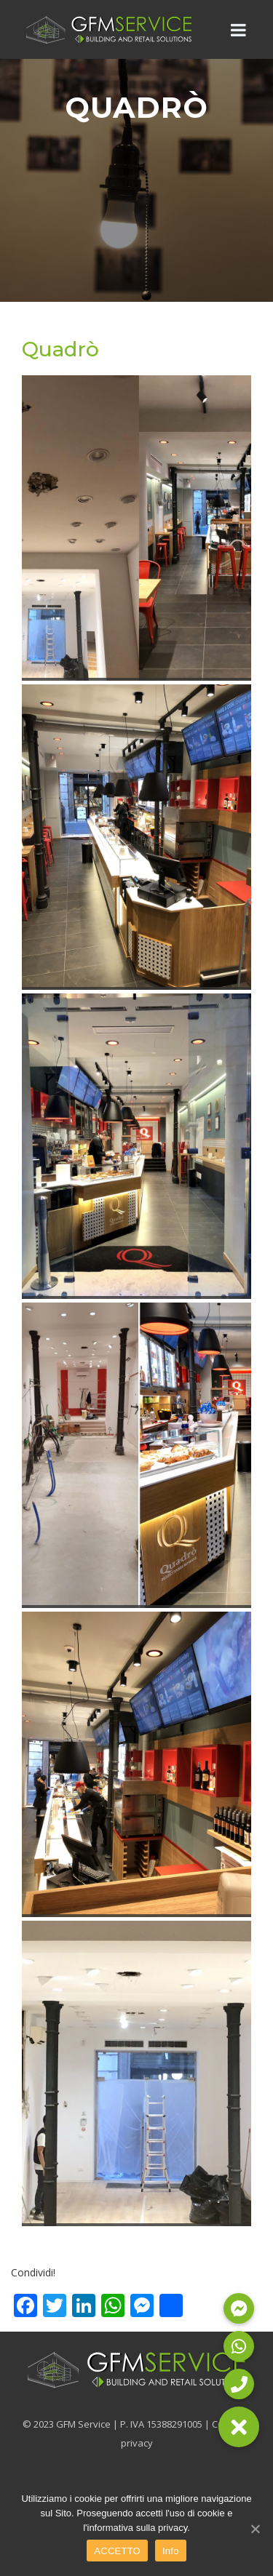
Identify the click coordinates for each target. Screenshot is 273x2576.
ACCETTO (117, 2550)
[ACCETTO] (255, 2528)
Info (170, 2550)
